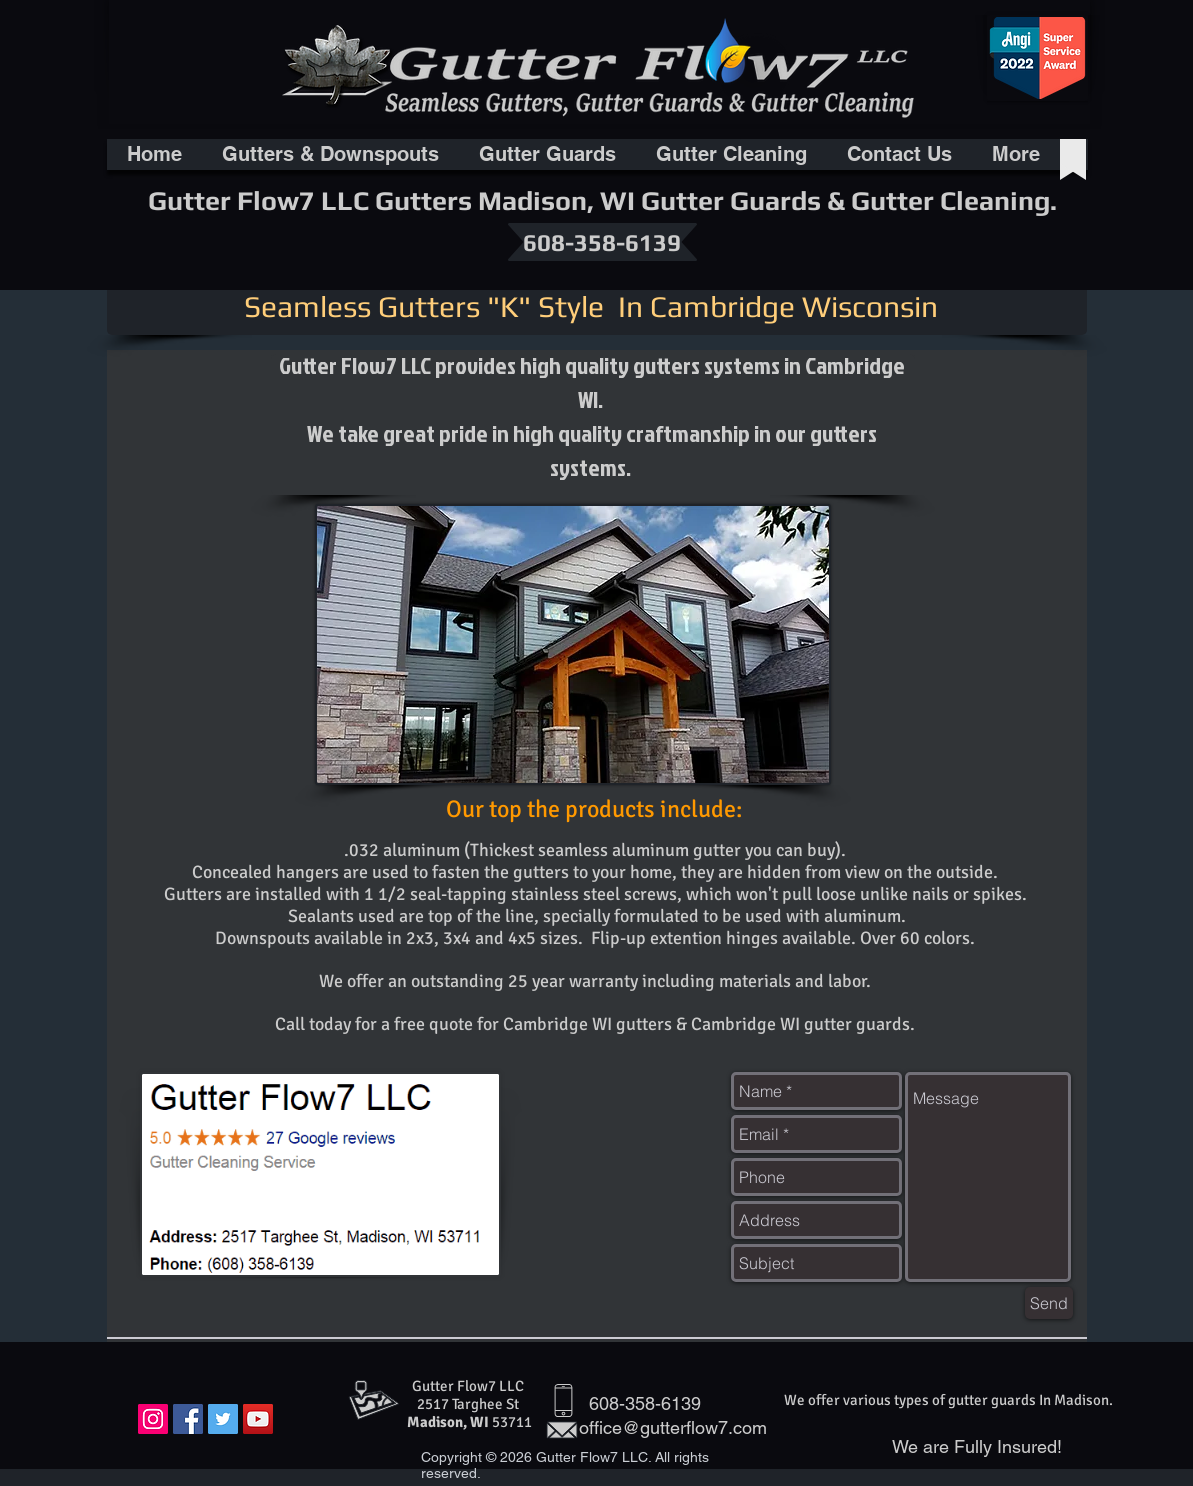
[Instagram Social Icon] (153, 1419)
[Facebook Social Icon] (188, 1419)
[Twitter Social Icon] (223, 1419)
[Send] (1049, 1303)
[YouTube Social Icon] (258, 1419)
